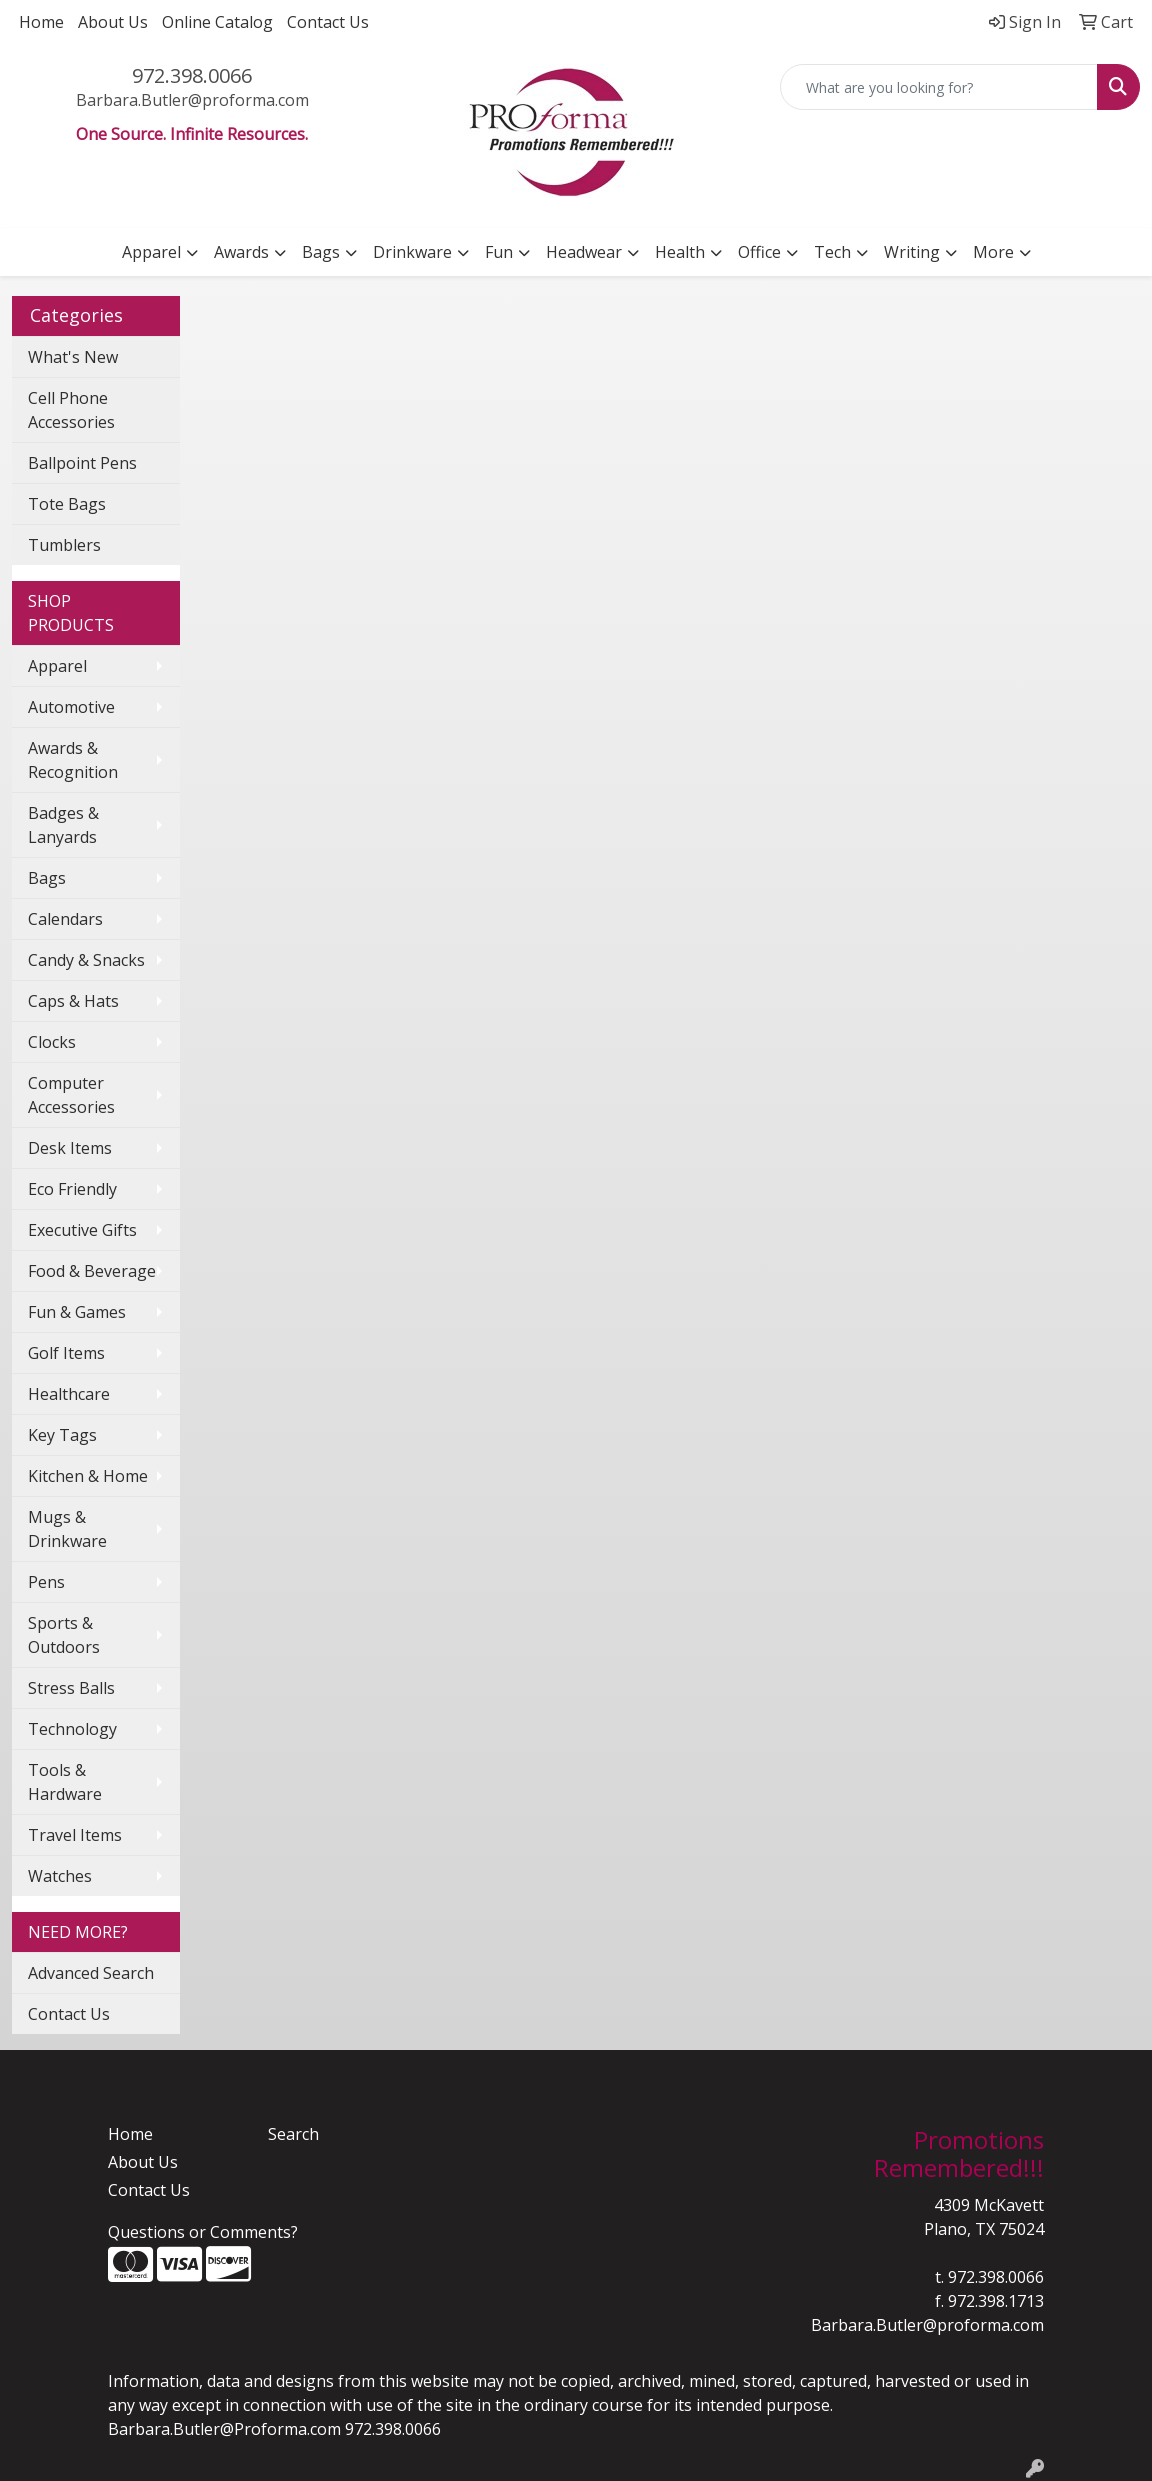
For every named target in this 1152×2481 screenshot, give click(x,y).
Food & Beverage (92, 1271)
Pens (46, 1582)
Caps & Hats (73, 1001)
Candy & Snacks (86, 960)
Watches (60, 1876)
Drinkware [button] (412, 252)
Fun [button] (499, 252)
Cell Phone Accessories (71, 410)
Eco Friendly (72, 1189)
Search (293, 2134)
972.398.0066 (192, 75)
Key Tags (62, 1435)
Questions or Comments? (203, 2232)
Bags (47, 878)
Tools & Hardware (65, 1782)
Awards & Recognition (73, 760)
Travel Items (75, 1835)
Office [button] (759, 252)
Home (41, 22)
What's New (73, 357)
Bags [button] (321, 252)
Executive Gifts (82, 1230)
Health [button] (680, 252)
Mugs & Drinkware (67, 1529)
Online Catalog (217, 22)
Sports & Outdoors (64, 1635)
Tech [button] (832, 252)
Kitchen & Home (88, 1476)
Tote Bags (67, 504)
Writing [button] (912, 252)
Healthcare (69, 1394)
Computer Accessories (71, 1095)
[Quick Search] (939, 87)
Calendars (65, 919)
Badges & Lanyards (63, 825)
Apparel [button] (151, 252)
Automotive (71, 707)
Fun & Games (77, 1312)
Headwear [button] (584, 252)
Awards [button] (241, 252)
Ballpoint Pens (82, 463)
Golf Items (66, 1353)
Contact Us (328, 22)
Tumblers (64, 545)
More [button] (993, 252)
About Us (113, 22)
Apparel (57, 666)
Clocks (52, 1042)
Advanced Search (91, 1973)
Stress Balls (71, 1688)
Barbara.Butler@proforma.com (192, 100)
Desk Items (70, 1148)
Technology (72, 1729)
